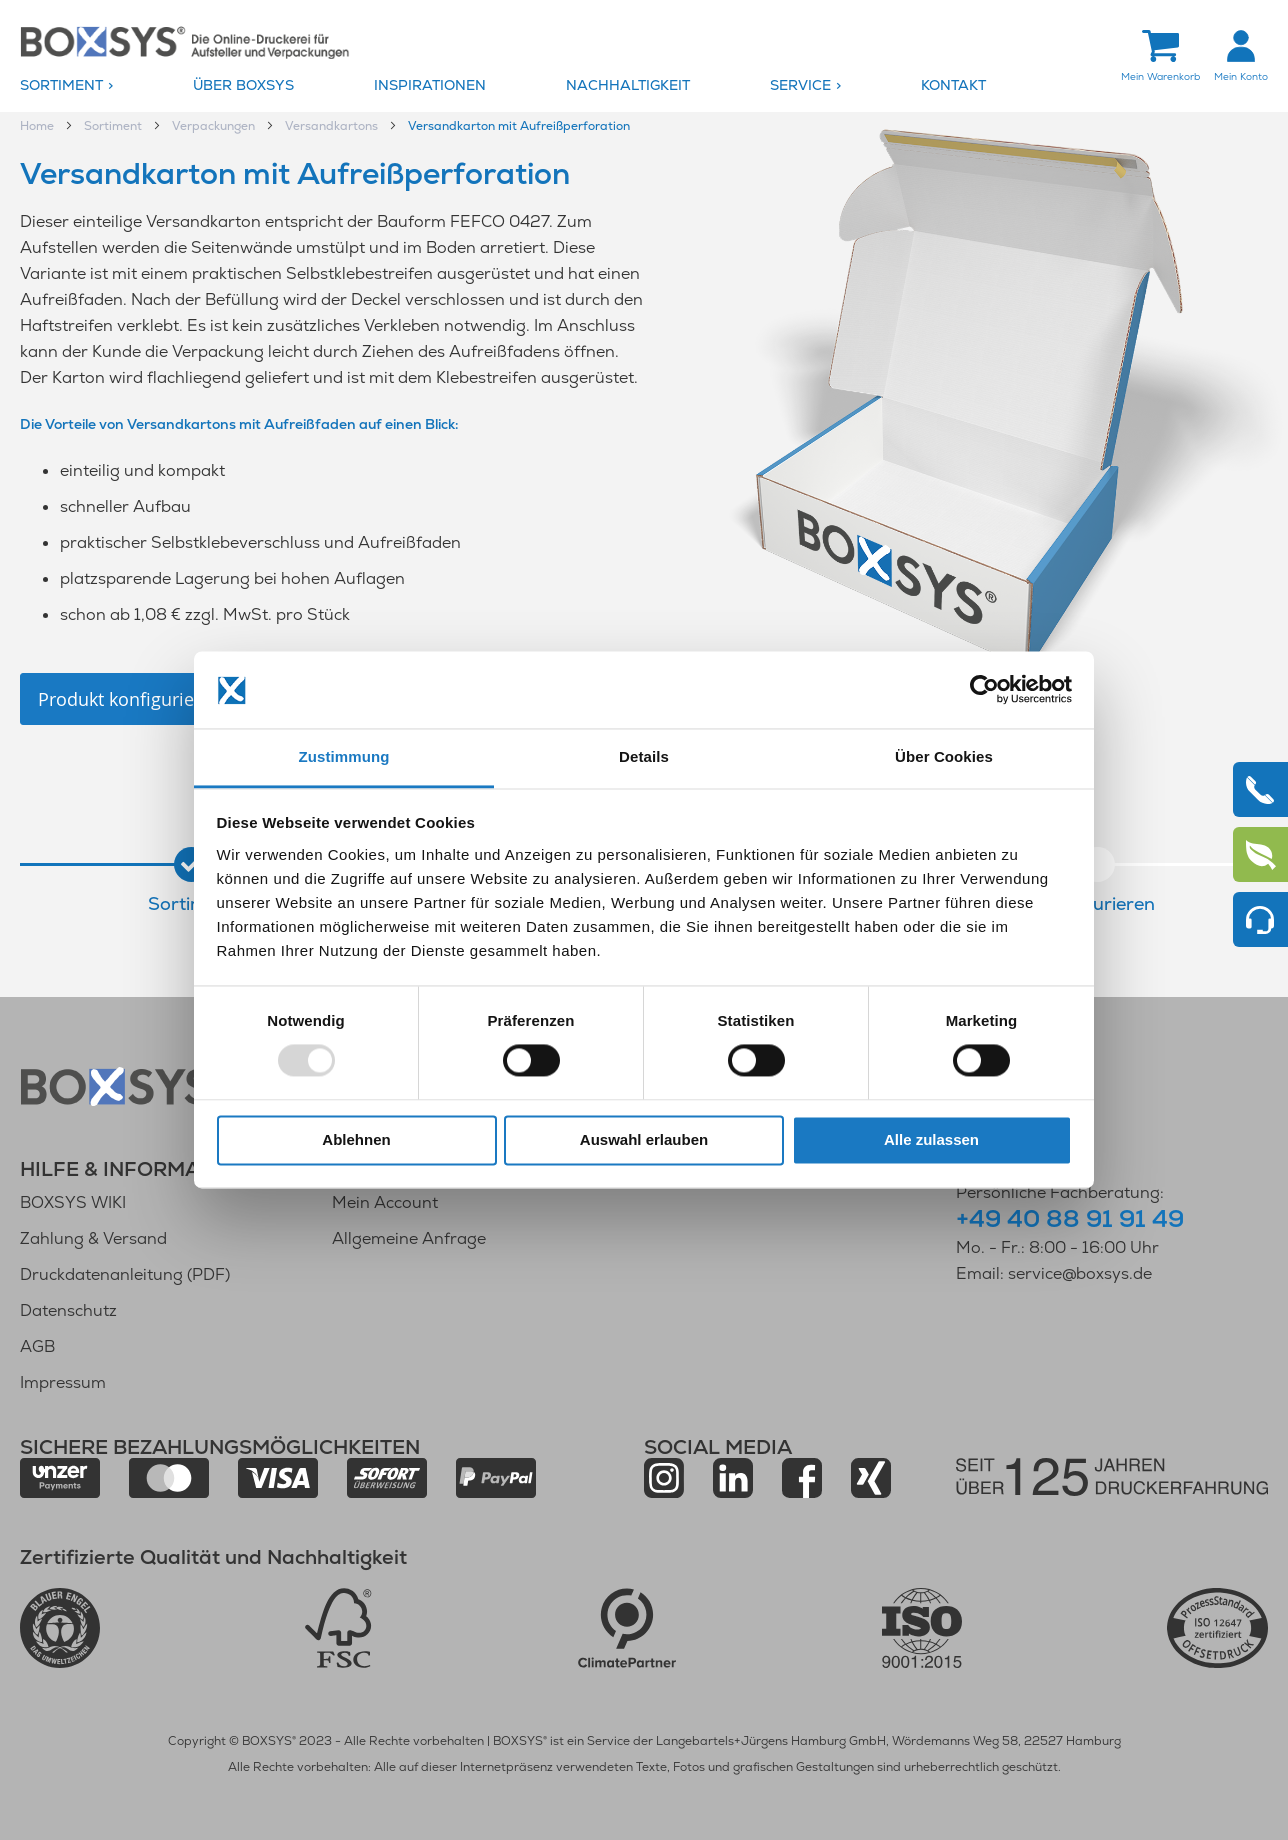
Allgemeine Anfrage (409, 1238)
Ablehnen (356, 1139)
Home (38, 126)
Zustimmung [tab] (344, 756)
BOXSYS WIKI (73, 1202)
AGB (37, 1346)
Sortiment (114, 126)
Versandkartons (333, 126)
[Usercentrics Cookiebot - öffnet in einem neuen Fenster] (984, 690)
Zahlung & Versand (93, 1238)
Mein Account (385, 1202)
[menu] (644, 85)
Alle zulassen (931, 1139)
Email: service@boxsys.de (1054, 1273)
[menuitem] (101, 85)
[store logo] (185, 41)
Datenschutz (68, 1310)
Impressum (63, 1382)
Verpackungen (215, 126)
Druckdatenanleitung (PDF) (125, 1274)
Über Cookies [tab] (944, 756)
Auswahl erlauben (644, 1139)
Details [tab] (644, 756)
